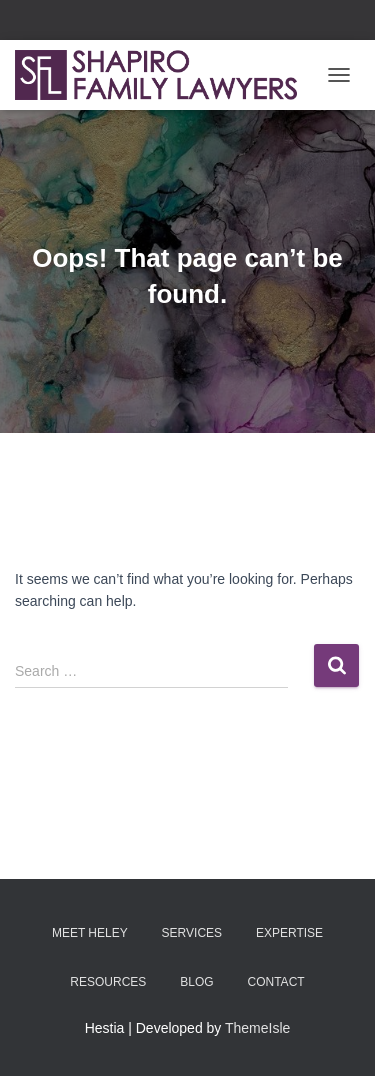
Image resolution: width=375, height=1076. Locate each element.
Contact (276, 982)
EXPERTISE (289, 933)
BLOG (196, 982)
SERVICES (192, 933)
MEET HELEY (90, 933)
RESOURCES (108, 982)
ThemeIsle (257, 1028)
